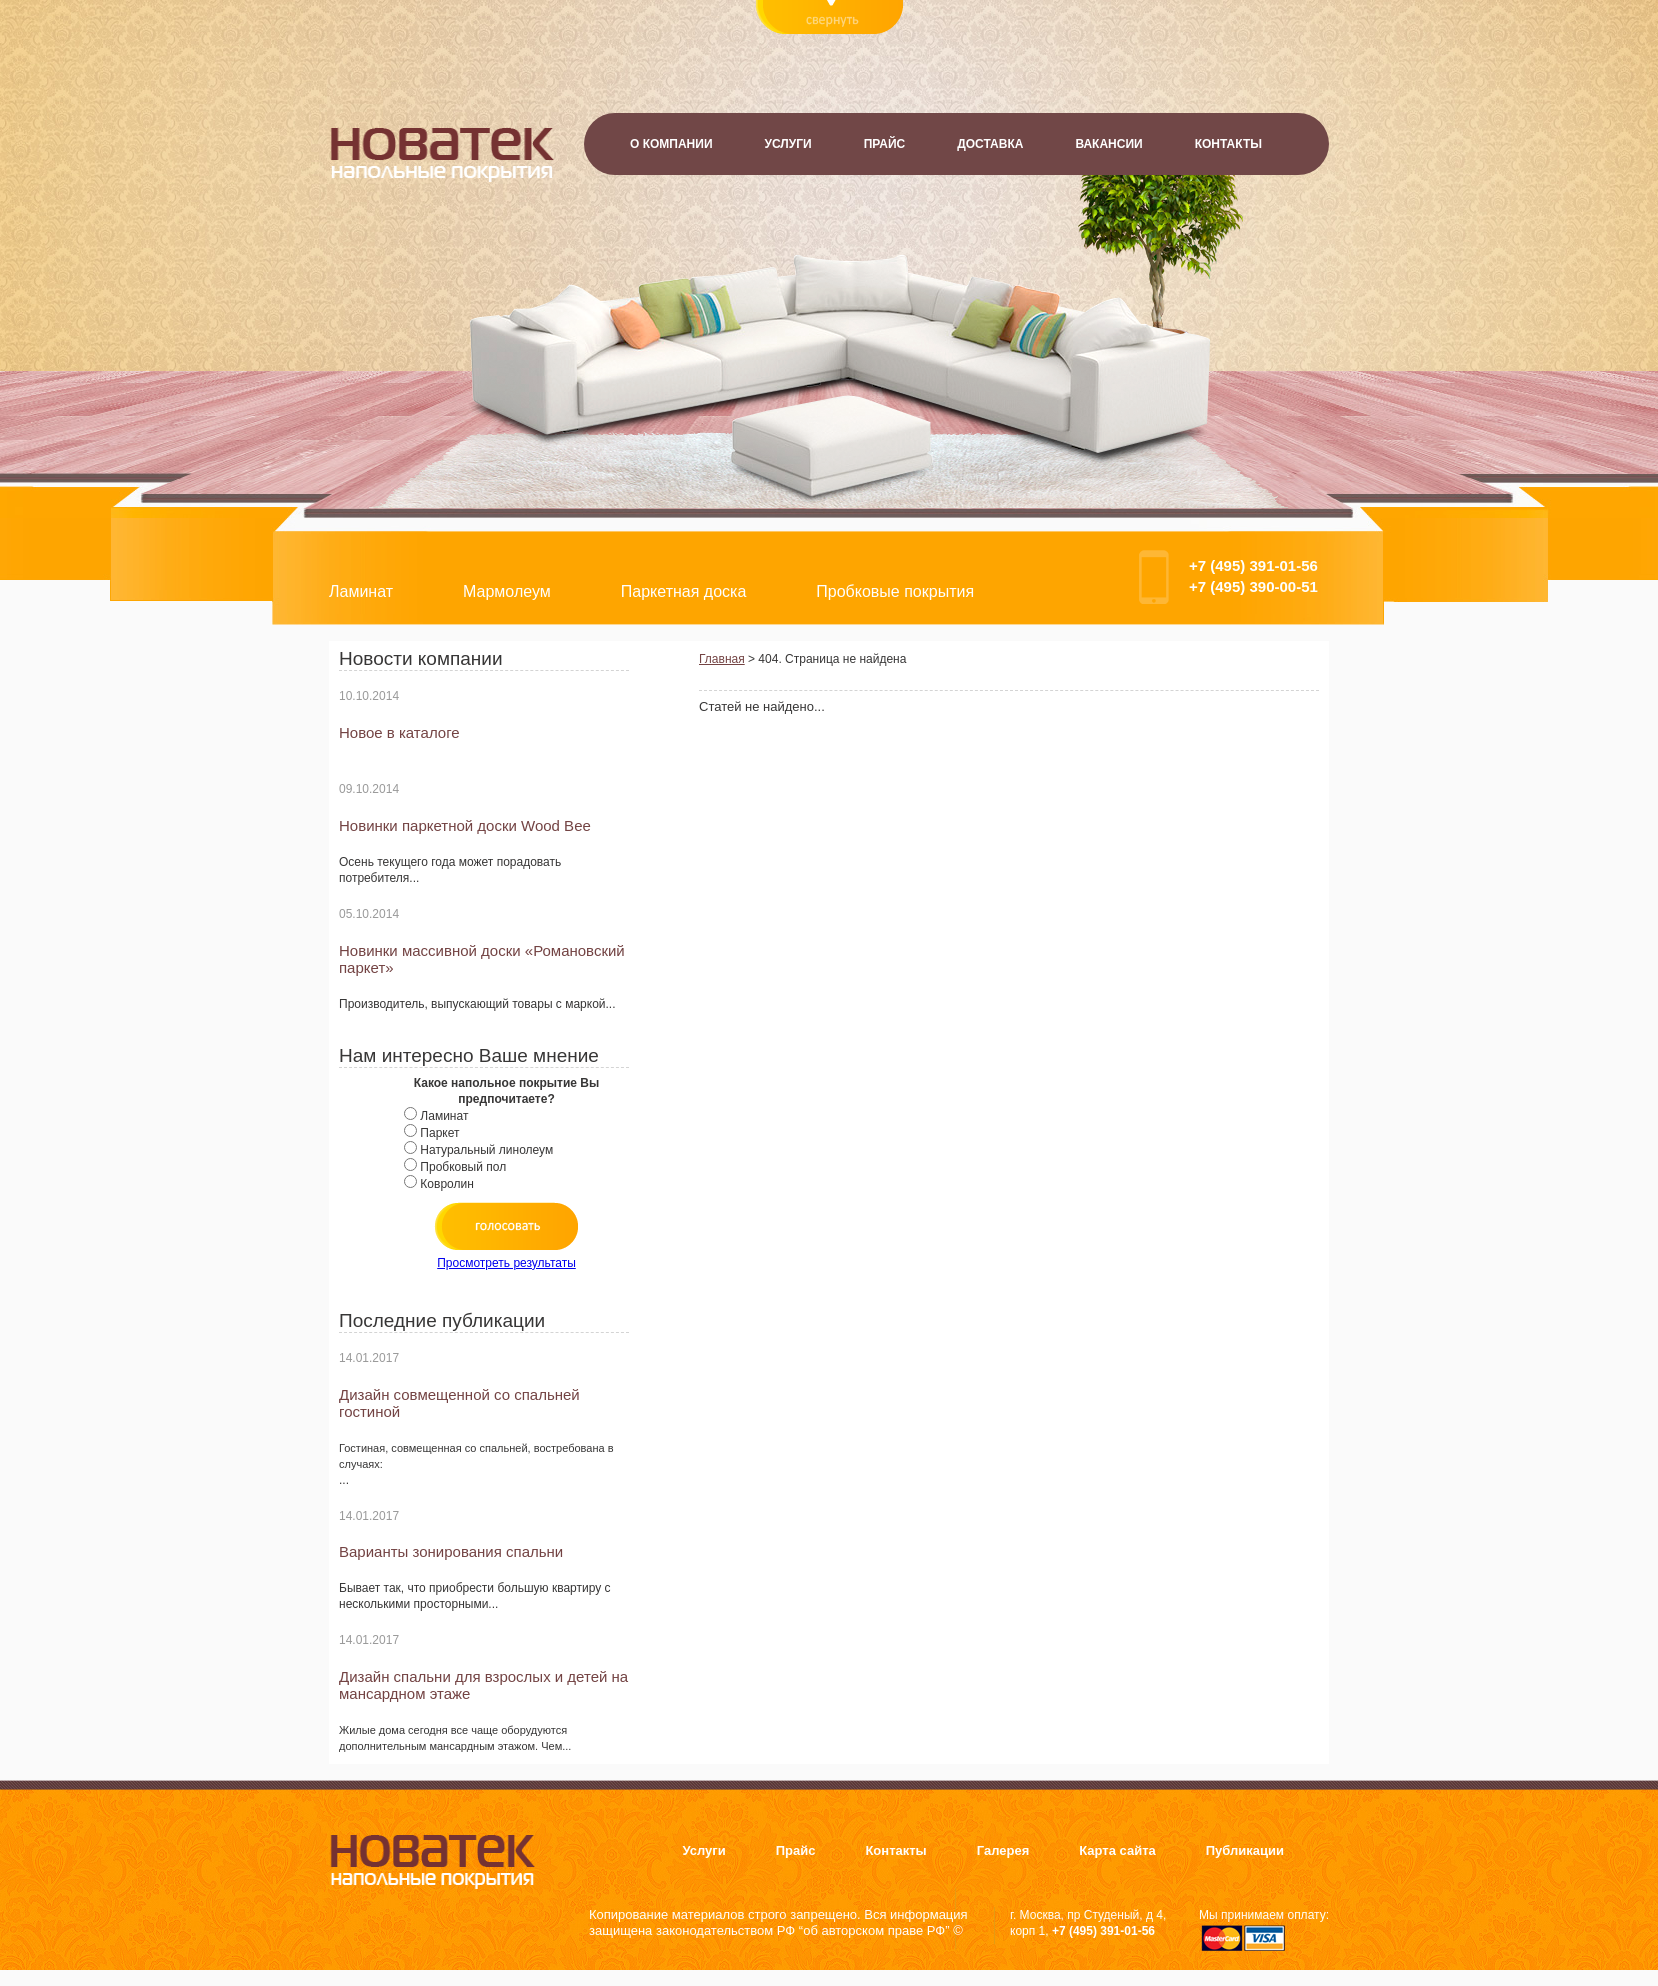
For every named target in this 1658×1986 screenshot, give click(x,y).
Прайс (885, 144)
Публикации (1245, 1850)
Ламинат (361, 591)
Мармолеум (507, 591)
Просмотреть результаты (506, 1263)
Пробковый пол (463, 1167)
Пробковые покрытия (895, 591)
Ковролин (446, 1184)
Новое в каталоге (399, 732)
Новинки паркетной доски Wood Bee (465, 825)
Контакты (1228, 144)
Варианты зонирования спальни (451, 1551)
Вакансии (1108, 144)
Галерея (1003, 1850)
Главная (722, 659)
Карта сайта (1117, 1850)
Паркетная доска (684, 591)
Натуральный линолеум (486, 1150)
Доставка (990, 144)
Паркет (439, 1133)
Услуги (788, 144)
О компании (671, 144)
